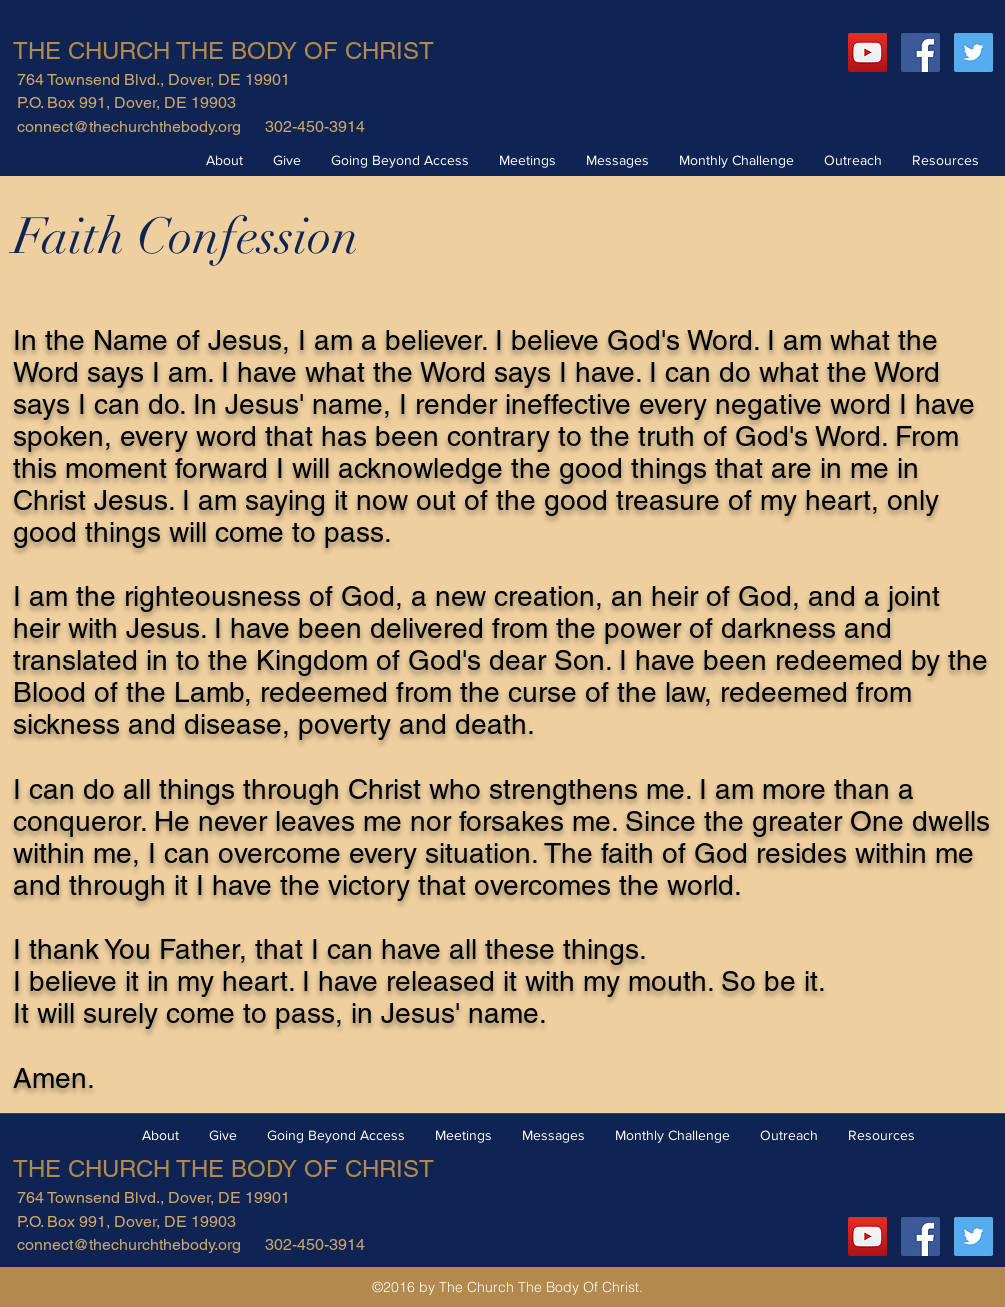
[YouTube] (867, 52)
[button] (224, 160)
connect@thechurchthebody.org (129, 126)
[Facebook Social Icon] (920, 52)
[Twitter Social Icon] (973, 52)
